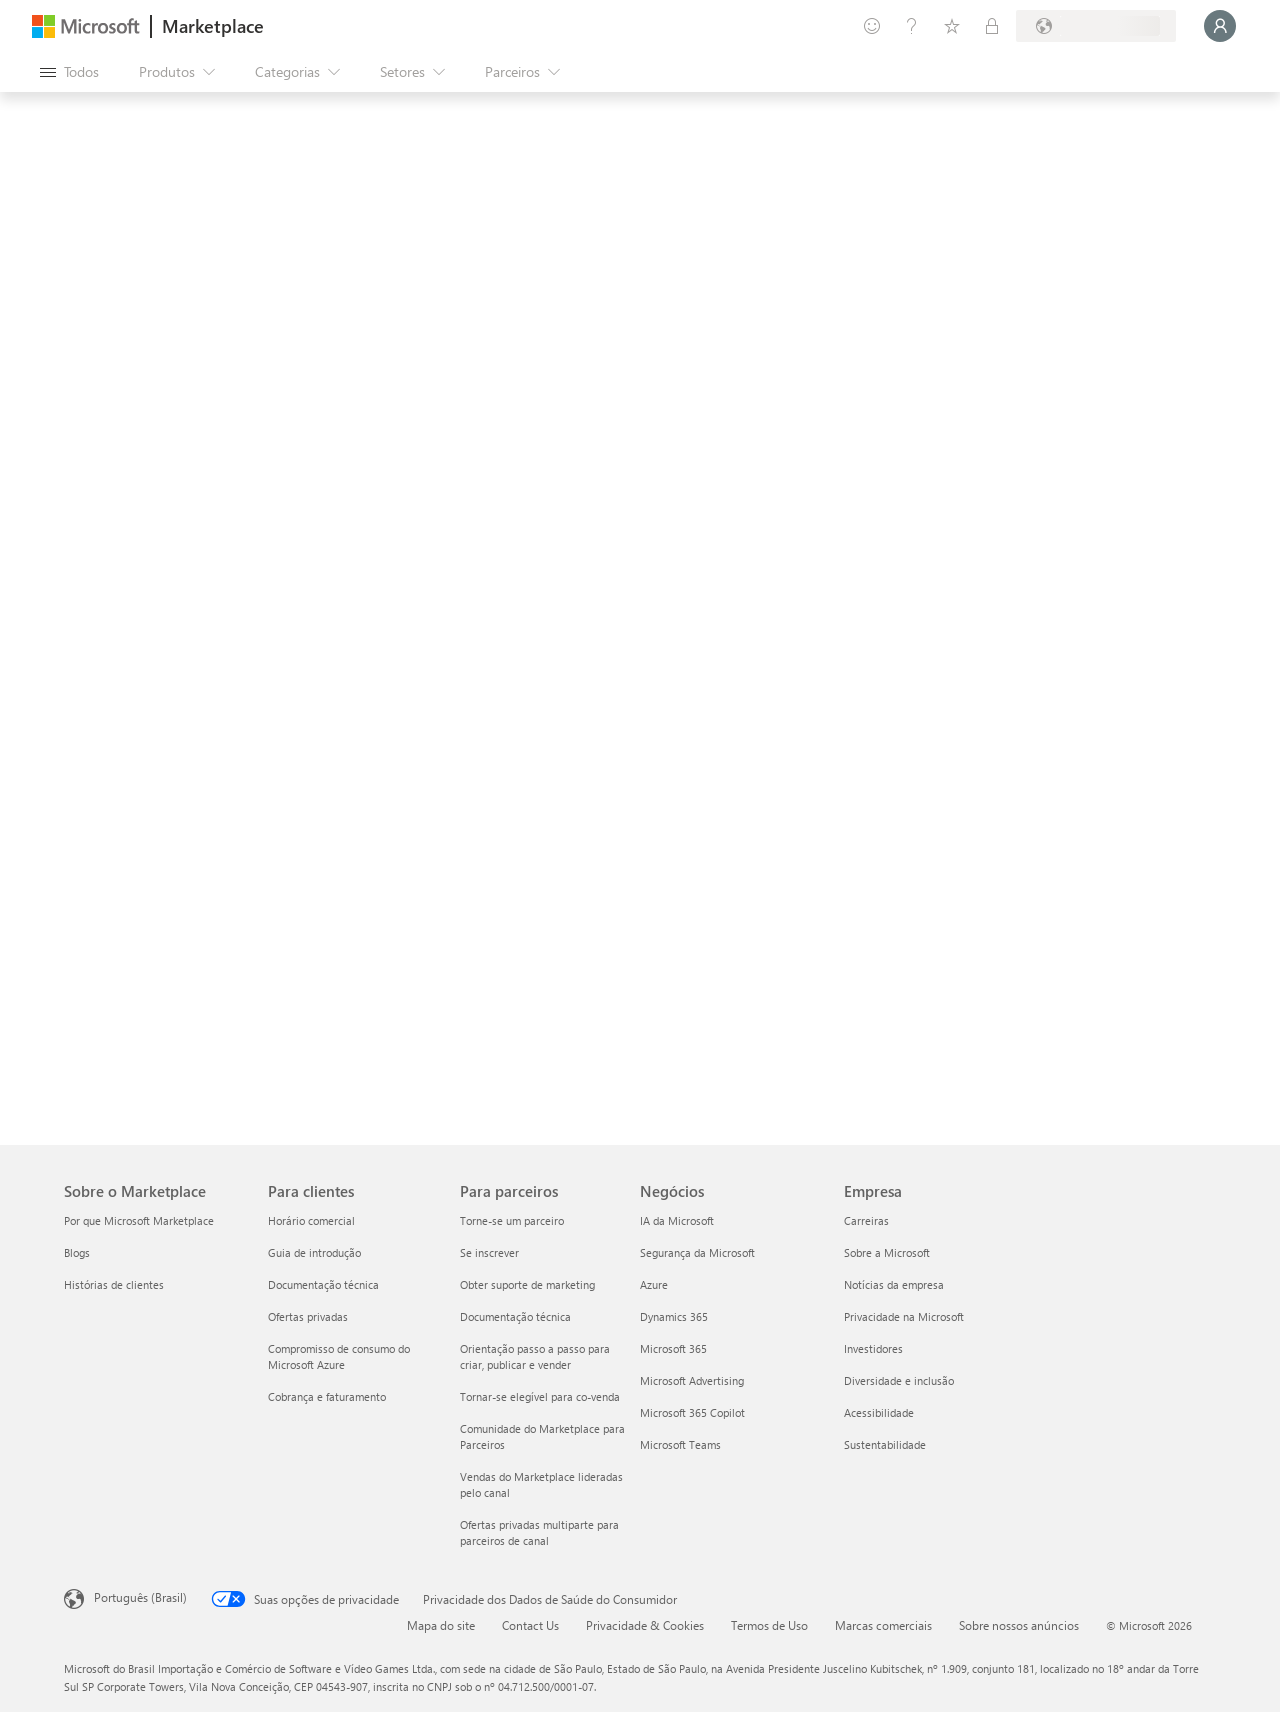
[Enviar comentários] (872, 26)
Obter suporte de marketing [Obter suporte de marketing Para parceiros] (527, 1284)
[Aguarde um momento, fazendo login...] (1220, 26)
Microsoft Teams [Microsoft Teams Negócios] (680, 1444)
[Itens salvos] (952, 26)
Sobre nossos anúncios (1019, 1625)
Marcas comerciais (883, 1625)
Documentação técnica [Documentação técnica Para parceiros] (515, 1316)
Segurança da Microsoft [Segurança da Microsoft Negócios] (697, 1252)
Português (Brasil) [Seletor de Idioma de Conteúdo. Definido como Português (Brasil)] (140, 1597)
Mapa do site (441, 1625)
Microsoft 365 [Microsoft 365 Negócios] (673, 1348)
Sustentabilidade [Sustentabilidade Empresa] (885, 1444)
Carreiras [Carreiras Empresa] (866, 1220)
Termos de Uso (769, 1625)
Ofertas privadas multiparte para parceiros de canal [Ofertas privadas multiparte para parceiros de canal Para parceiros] (539, 1532)
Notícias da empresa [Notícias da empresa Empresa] (894, 1284)
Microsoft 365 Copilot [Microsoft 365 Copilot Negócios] (692, 1412)
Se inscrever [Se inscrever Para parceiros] (489, 1252)
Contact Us (530, 1625)
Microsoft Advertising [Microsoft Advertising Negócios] (692, 1380)
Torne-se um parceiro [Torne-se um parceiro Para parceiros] (512, 1220)
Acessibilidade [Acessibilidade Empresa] (879, 1412)
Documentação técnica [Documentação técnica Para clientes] (323, 1284)
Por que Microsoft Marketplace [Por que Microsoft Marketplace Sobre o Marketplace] (139, 1220)
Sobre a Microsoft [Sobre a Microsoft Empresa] (887, 1252)
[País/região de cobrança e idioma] (1096, 26)
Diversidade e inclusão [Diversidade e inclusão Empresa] (899, 1380)
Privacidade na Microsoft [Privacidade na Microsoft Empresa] (904, 1316)
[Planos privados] (992, 26)
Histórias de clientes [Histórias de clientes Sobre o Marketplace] (114, 1284)
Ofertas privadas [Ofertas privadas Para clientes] (308, 1316)
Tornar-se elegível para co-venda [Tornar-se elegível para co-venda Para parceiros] (540, 1396)
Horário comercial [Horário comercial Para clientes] (311, 1220)
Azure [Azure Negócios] (654, 1284)
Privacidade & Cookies (645, 1625)
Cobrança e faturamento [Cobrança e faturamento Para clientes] (327, 1396)
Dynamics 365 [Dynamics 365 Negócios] (674, 1316)
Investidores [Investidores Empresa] (873, 1348)
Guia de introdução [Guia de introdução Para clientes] (314, 1252)
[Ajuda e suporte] (912, 26)
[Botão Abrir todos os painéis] (69, 72)
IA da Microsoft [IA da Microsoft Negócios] (677, 1220)
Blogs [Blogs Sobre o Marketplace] (77, 1252)
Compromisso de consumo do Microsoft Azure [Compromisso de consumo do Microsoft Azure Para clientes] (339, 1356)
